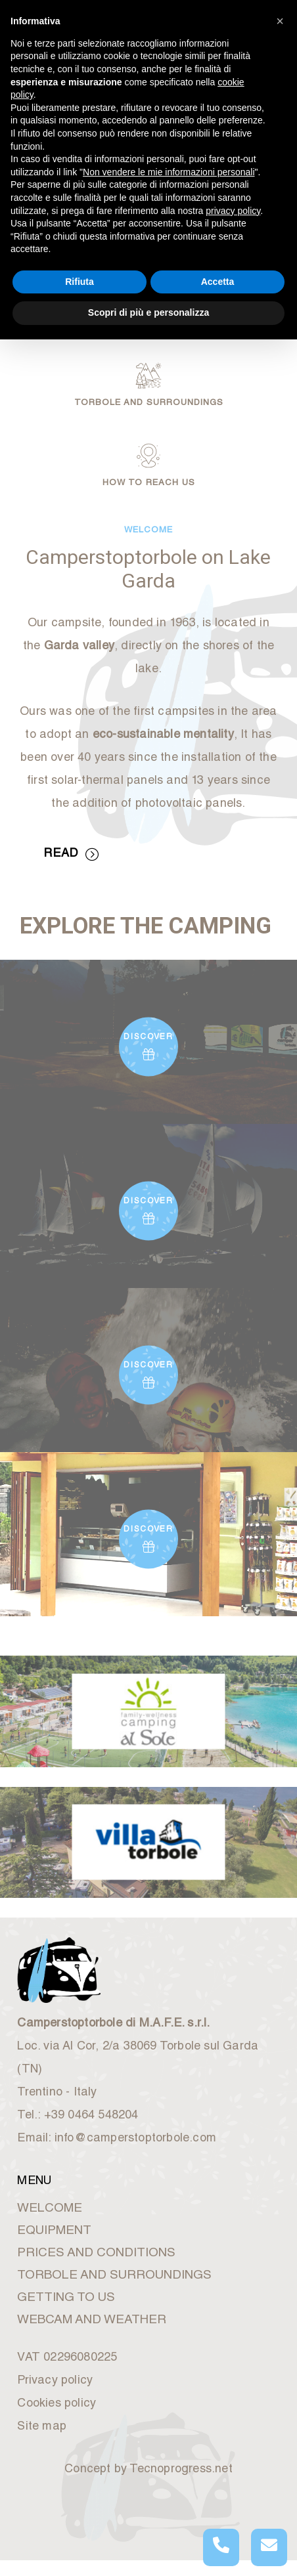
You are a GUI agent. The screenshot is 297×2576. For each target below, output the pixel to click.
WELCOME (49, 2208)
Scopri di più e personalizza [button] (148, 312)
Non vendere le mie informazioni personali (168, 172)
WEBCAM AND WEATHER (91, 2320)
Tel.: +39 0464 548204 (77, 2116)
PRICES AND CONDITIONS (96, 2253)
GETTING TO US (66, 2298)
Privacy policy (55, 2381)
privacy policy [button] (233, 210)
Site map (41, 2427)
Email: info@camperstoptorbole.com (116, 2139)
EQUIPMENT (54, 2231)
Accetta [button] (218, 281)
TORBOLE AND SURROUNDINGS (114, 2275)
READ (71, 854)
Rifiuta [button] (79, 281)
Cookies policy (56, 2404)
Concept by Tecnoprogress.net (148, 2470)
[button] (279, 21)
